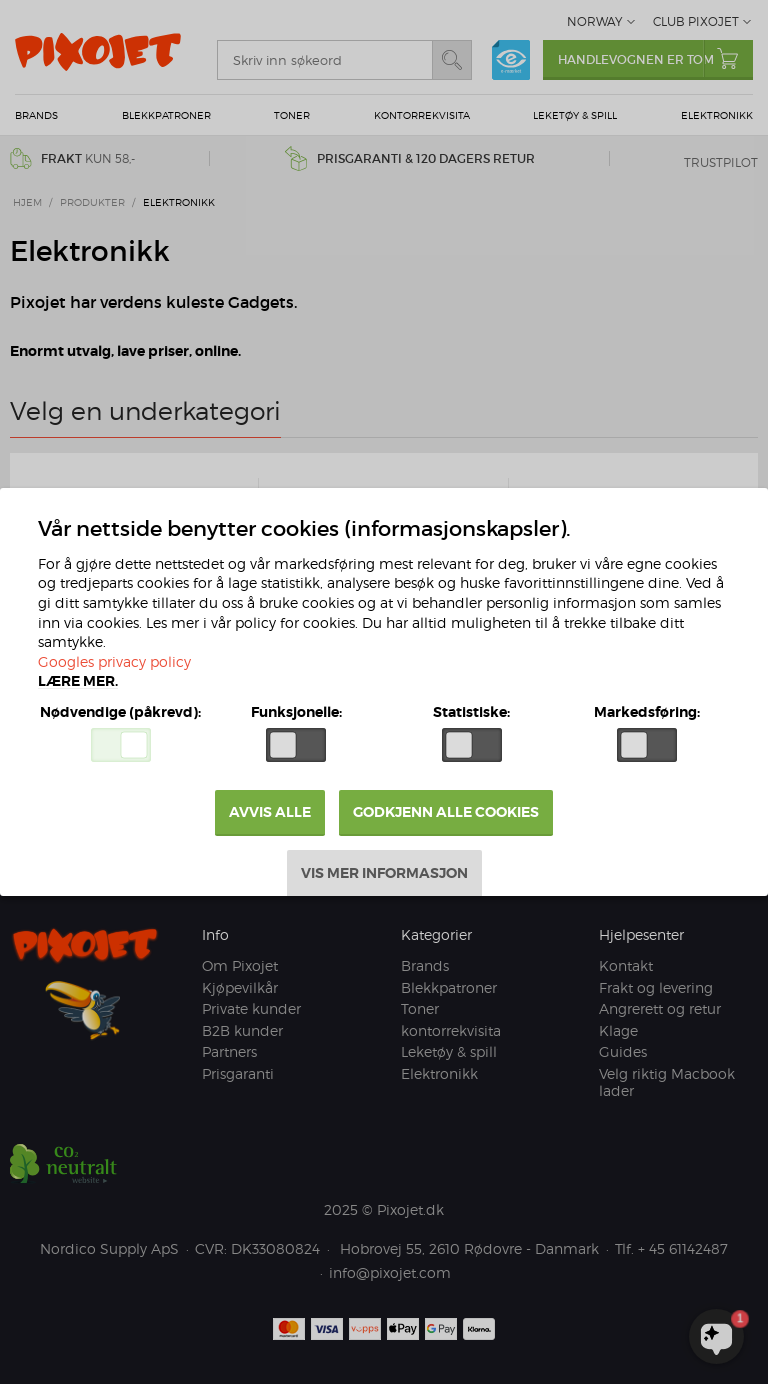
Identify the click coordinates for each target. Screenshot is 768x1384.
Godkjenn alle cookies (446, 812)
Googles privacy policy (114, 661)
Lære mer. (78, 681)
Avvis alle (270, 812)
